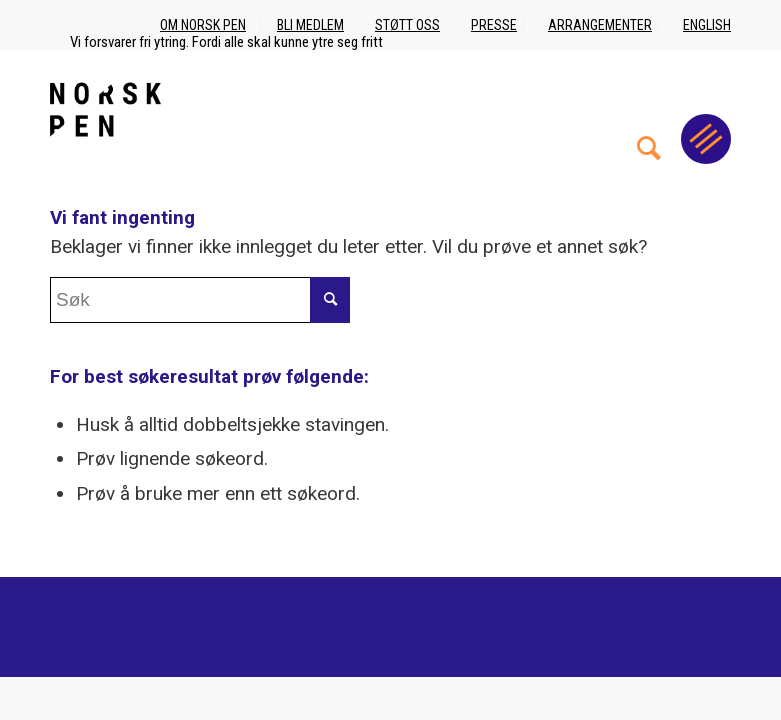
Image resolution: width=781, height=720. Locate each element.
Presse (494, 25)
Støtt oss (407, 25)
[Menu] (706, 139)
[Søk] (649, 109)
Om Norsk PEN (203, 25)
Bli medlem (310, 25)
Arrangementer (600, 25)
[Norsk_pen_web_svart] (105, 109)
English (707, 25)
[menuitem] (649, 109)
